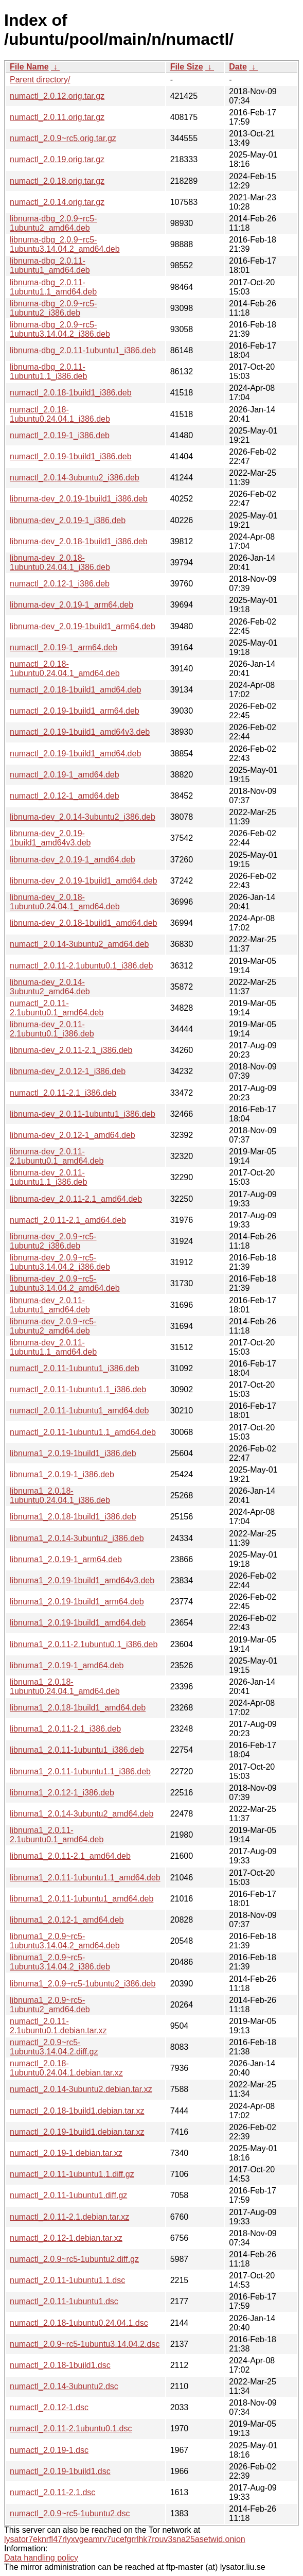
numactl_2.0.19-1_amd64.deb (64, 774)
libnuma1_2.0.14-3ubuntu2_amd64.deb (81, 1813)
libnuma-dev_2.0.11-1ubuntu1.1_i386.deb (48, 1177)
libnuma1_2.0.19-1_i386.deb (62, 1474)
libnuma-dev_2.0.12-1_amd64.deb (72, 1135)
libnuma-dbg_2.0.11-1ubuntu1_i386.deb (83, 350)
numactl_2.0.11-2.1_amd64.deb (68, 1220)
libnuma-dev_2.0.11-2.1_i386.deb (71, 1050)
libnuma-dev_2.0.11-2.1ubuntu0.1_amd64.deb (56, 1156)
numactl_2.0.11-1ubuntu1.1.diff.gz (72, 2174)
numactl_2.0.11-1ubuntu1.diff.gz (68, 2195)
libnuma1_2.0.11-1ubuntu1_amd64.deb (81, 1898)
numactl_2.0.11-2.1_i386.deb (63, 1092)
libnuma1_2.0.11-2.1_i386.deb (65, 1728)
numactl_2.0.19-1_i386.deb (60, 435)
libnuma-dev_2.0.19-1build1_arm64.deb (82, 626)
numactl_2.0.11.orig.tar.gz (57, 117)
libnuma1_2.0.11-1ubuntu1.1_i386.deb (80, 1771)
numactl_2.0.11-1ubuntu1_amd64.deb (79, 1410)
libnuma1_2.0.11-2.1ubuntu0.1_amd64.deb (56, 1835)
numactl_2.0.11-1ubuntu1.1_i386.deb (78, 1389)
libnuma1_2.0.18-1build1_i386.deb (73, 1516)
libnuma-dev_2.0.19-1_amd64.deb (72, 859)
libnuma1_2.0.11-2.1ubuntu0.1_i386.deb (83, 1644)
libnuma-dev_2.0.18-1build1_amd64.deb (83, 923)
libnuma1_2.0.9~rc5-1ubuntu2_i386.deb (82, 1983)
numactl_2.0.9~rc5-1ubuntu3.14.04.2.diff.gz (54, 2047)
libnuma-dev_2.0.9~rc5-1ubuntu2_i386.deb (53, 1241)
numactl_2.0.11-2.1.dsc (52, 2492)
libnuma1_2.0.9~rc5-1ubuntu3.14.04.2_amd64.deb (65, 1941)
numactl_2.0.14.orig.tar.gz (57, 202)
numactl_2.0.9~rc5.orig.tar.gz (63, 138)
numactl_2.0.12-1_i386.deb (60, 583)
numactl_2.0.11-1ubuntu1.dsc (64, 2301)
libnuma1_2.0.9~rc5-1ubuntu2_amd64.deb (50, 2005)
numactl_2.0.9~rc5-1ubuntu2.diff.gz (74, 2259)
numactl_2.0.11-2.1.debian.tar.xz (69, 2216)
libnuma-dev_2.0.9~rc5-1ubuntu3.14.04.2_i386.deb (60, 1262)
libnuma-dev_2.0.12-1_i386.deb (68, 1071)
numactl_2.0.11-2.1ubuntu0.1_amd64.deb (56, 1008)
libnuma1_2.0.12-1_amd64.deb (67, 1919)
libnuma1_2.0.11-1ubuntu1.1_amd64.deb (85, 1877)
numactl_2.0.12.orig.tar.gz (57, 96)
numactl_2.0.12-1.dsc (49, 2407)
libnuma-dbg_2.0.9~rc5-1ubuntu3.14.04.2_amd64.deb (65, 244)
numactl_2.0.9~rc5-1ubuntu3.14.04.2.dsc (84, 2344)
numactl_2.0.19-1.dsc (49, 2450)
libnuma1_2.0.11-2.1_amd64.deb (70, 1856)
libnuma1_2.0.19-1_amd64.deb (67, 1665)
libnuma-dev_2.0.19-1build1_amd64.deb (83, 880)
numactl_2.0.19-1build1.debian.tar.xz (77, 2132)
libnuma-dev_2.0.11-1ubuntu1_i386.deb (82, 1114)
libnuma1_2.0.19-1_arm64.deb (66, 1559)
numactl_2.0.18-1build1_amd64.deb (75, 689)
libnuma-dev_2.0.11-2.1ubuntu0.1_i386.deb (52, 1029)
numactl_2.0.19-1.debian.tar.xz (66, 2153)
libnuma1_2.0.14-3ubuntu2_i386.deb (77, 1538)
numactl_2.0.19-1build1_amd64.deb (75, 753)
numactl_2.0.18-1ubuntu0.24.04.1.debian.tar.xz (66, 2068)
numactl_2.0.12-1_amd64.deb (64, 795)
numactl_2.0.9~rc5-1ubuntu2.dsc (70, 2513)
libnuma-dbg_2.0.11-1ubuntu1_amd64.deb (50, 265)
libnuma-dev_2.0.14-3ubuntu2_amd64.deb (50, 987)
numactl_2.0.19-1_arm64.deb (63, 647)
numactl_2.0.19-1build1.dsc (60, 2471)
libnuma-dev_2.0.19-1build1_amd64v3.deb (50, 838)
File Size (186, 66)
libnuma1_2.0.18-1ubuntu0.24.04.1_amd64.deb (65, 1687)
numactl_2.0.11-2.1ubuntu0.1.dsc (71, 2428)
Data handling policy (41, 2557)
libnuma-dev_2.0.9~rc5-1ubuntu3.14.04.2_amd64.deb (65, 1283)
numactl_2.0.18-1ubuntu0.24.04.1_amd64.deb (65, 669)
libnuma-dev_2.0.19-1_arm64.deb (71, 604)
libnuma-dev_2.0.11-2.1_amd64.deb (76, 1199)
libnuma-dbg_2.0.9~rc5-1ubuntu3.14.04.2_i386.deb (60, 329)
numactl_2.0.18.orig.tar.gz (57, 181)
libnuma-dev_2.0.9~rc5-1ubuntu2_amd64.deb (53, 1326)
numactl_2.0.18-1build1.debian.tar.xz (77, 2110)
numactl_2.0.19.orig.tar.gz (57, 159)
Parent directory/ (40, 79)
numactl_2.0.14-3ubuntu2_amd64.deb (79, 944)
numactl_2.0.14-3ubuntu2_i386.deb (74, 477)
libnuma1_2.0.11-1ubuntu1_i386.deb (77, 1749)
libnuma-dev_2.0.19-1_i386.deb (68, 520)
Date (238, 66)
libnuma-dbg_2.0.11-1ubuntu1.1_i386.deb (48, 371)
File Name (29, 66)
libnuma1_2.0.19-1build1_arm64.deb (77, 1601)
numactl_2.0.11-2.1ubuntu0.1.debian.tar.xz (58, 2026)
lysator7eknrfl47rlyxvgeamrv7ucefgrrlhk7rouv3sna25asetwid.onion (124, 2539)
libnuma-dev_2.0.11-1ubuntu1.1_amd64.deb (53, 1347)
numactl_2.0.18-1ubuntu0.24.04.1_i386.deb (60, 414)
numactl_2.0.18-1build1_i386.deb (71, 392)
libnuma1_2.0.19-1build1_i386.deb (73, 1453)
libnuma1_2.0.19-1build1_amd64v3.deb (82, 1580)
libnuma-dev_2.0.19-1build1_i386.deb (79, 498)
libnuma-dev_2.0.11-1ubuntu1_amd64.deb (50, 1305)
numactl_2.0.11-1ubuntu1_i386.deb (74, 1368)
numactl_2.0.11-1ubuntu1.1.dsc (67, 2280)
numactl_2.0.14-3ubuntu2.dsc (64, 2386)
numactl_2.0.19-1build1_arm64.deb (74, 710)
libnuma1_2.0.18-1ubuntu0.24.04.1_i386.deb (60, 1495)
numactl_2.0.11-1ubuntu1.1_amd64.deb (83, 1432)
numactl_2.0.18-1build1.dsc (60, 2365)
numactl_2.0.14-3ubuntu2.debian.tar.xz (81, 2089)
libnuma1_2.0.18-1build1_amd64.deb (78, 1707)
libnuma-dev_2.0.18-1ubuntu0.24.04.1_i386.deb (60, 563)
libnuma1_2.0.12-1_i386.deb (62, 1792)
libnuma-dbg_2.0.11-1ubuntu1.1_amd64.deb (53, 287)
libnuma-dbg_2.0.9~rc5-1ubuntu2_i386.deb (53, 308)
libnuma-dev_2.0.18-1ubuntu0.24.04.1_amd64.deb (65, 902)
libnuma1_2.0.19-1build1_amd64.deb (78, 1622)
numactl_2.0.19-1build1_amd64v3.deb (80, 732)
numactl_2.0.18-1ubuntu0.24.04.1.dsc (79, 2323)
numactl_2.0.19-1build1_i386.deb (71, 456)
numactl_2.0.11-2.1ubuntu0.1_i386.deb (81, 965)
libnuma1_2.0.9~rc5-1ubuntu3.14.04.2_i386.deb (60, 1962)
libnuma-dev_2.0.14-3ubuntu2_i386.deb (82, 816)
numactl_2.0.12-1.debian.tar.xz (66, 2238)
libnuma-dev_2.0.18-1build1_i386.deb (79, 541)
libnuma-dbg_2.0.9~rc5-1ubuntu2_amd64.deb (53, 223)
